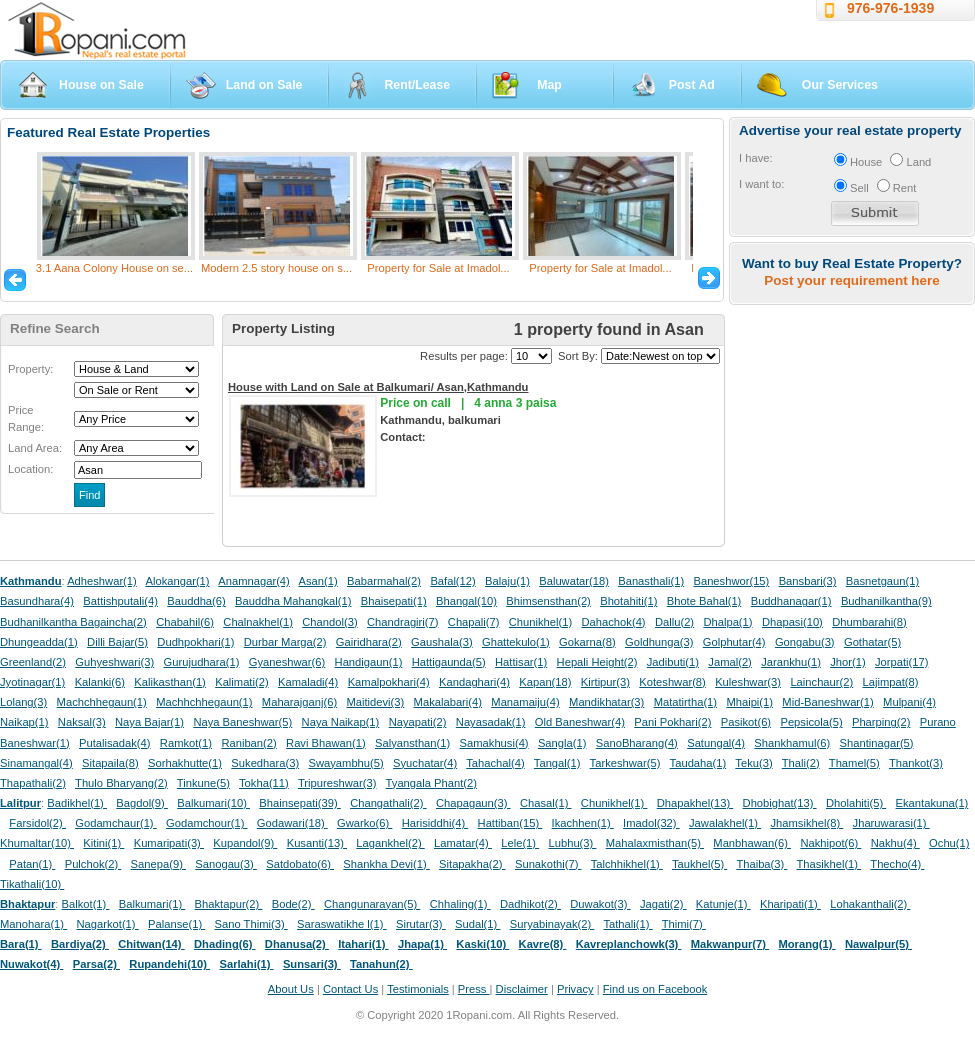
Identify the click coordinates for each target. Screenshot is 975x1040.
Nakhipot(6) (830, 843)
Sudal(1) (477, 924)
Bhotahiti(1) (628, 601)
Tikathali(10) (32, 884)
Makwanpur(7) (730, 944)
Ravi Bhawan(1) (326, 743)
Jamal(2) (730, 662)
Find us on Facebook (655, 989)
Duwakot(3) (600, 904)
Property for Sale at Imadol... (438, 268)
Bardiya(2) (80, 944)
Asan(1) (318, 581)
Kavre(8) (543, 944)
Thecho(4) (897, 864)
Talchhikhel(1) (627, 864)
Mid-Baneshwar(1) (827, 702)
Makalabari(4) (448, 702)
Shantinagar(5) (877, 743)
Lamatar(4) (463, 843)
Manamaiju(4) (525, 702)
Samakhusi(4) (494, 743)
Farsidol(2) (37, 823)
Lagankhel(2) (390, 843)
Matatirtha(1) (685, 702)
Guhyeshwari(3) (114, 662)
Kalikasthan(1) (170, 682)
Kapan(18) (545, 682)
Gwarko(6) (364, 823)
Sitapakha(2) (472, 864)
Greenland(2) (33, 662)
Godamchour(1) (206, 823)
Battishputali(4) (120, 601)
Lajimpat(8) (891, 682)
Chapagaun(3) (473, 803)
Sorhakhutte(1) (185, 763)
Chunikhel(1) (540, 622)
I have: (756, 158)
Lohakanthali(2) (870, 904)
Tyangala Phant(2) (431, 783)
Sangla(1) (562, 743)
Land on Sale (264, 85)
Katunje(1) (723, 904)
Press (474, 989)
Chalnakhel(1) (258, 622)
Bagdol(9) (142, 803)
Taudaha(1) (698, 763)
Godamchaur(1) (115, 823)
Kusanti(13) (317, 843)
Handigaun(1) (369, 662)
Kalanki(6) (100, 682)
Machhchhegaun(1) (204, 702)
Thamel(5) (854, 763)
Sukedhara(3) (265, 763)
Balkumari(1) (152, 904)
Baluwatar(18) (574, 581)
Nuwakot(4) (31, 964)
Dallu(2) (674, 622)
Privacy (575, 989)
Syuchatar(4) (425, 763)
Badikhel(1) (77, 803)
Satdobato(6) (300, 864)
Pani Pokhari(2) (672, 722)
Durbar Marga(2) (285, 642)
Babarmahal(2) (384, 581)
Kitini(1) (103, 843)
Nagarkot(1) (108, 924)
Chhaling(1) (460, 904)
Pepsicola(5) (811, 722)
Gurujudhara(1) (202, 662)
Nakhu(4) (895, 843)
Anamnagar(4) (254, 581)
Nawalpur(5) (878, 944)
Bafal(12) (452, 581)
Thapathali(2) (33, 783)
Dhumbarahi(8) (869, 622)
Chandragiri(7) (403, 622)
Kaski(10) (482, 944)
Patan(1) (32, 864)
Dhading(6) (225, 944)
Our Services (840, 85)
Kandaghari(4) (474, 682)
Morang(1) (806, 944)
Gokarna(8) (587, 642)
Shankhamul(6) (792, 743)
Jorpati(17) (901, 662)
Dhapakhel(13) (695, 803)
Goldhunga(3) (659, 642)
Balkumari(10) (213, 803)
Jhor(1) (847, 662)
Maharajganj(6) (299, 702)
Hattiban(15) (510, 823)
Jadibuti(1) (673, 662)
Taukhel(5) (699, 864)
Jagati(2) (663, 904)
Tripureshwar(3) (337, 783)
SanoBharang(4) (637, 743)
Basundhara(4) (37, 601)
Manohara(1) (33, 924)
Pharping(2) (881, 722)
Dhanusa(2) (297, 944)
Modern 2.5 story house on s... (276, 268)
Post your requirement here (851, 280)
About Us (291, 989)
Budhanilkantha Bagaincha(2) (73, 622)
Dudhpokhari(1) (195, 642)
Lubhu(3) (573, 843)
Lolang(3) (23, 702)
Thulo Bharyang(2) (121, 783)
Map (549, 85)
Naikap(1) (24, 722)
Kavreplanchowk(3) (629, 944)
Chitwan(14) (151, 944)
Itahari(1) (363, 944)
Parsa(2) (96, 964)
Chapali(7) (474, 622)
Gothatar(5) (872, 642)
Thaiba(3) (761, 864)
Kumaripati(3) (169, 843)
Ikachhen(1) (583, 823)
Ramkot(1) (186, 743)
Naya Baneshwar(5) (242, 722)
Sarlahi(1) (246, 964)
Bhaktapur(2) (229, 904)
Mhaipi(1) (749, 702)
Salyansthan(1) (412, 743)
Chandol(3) (329, 622)
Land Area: (35, 448)
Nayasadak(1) (491, 722)
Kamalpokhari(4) (389, 682)
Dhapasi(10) (792, 622)
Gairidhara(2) (369, 642)
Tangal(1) (557, 763)
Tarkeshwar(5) (625, 763)
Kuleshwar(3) (748, 682)
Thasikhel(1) (829, 864)
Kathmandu (31, 581)
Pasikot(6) (746, 722)
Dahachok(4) (614, 622)
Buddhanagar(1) (791, 601)
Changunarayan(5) (372, 904)
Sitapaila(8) (110, 763)
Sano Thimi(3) (251, 924)
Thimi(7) (684, 924)
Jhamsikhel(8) (806, 823)
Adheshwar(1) (102, 581)
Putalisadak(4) (115, 743)
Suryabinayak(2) (552, 924)
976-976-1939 (890, 8)
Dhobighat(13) (780, 803)
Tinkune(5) (203, 783)
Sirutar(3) (421, 924)
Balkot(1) (86, 904)
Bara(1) (21, 944)
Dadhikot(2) (530, 904)
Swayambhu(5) (345, 763)
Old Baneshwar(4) (580, 722)
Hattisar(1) (521, 662)
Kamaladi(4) (308, 682)
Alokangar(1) (178, 581)
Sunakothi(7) (548, 864)
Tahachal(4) (495, 763)
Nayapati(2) (418, 722)
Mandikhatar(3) (606, 702)
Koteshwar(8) (672, 682)
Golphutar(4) (734, 642)
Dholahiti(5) (856, 803)
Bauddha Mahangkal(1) (293, 601)
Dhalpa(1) (727, 622)
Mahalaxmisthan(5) (655, 843)
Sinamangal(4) (36, 763)
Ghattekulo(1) (516, 642)
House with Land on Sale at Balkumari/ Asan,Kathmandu (378, 387)
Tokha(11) (264, 783)
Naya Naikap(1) (341, 722)
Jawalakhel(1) (725, 823)
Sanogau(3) (226, 864)
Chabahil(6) (185, 622)
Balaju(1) (507, 581)
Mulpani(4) (909, 702)
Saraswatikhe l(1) (342, 924)
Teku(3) (753, 763)
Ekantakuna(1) (932, 803)
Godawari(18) (292, 823)
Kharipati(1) (790, 904)
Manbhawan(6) (752, 843)
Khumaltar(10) (37, 843)
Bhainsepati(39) (299, 803)
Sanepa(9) (158, 864)
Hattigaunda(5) (449, 662)
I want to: (761, 184)
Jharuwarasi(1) (891, 823)
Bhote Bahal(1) (704, 601)
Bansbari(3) (808, 581)
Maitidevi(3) (375, 702)
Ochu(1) (949, 843)
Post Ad (692, 85)
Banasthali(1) (651, 581)
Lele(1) (520, 843)
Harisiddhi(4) (435, 823)
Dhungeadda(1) (39, 642)
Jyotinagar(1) (32, 682)
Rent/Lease (417, 85)
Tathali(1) (627, 924)
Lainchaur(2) (821, 682)
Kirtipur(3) (605, 682)
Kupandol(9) (245, 843)
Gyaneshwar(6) (287, 662)
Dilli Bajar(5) (117, 642)
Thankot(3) (916, 763)
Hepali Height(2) (597, 662)
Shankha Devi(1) (386, 864)
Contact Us (350, 989)
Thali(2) (801, 763)
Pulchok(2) (93, 864)
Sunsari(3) (312, 964)
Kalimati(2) (241, 682)
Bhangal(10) (466, 601)
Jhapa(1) (422, 944)
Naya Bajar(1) (149, 722)
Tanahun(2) (381, 964)
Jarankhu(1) (791, 662)
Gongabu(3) (805, 642)
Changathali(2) (388, 803)
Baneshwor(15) (731, 581)
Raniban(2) (248, 743)
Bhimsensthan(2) (548, 601)
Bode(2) (293, 904)
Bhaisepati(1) (394, 601)
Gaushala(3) (442, 642)
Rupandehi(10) (169, 964)
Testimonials (418, 989)
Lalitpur (20, 803)
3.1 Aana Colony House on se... (114, 268)
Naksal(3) (82, 722)
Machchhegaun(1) (102, 702)
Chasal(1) (546, 803)
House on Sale (101, 85)
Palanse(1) (176, 924)
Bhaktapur (27, 904)
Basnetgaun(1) (882, 581)
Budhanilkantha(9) (886, 601)
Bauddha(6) (196, 601)
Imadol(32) (651, 823)
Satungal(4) (716, 743)
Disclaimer (522, 989)
